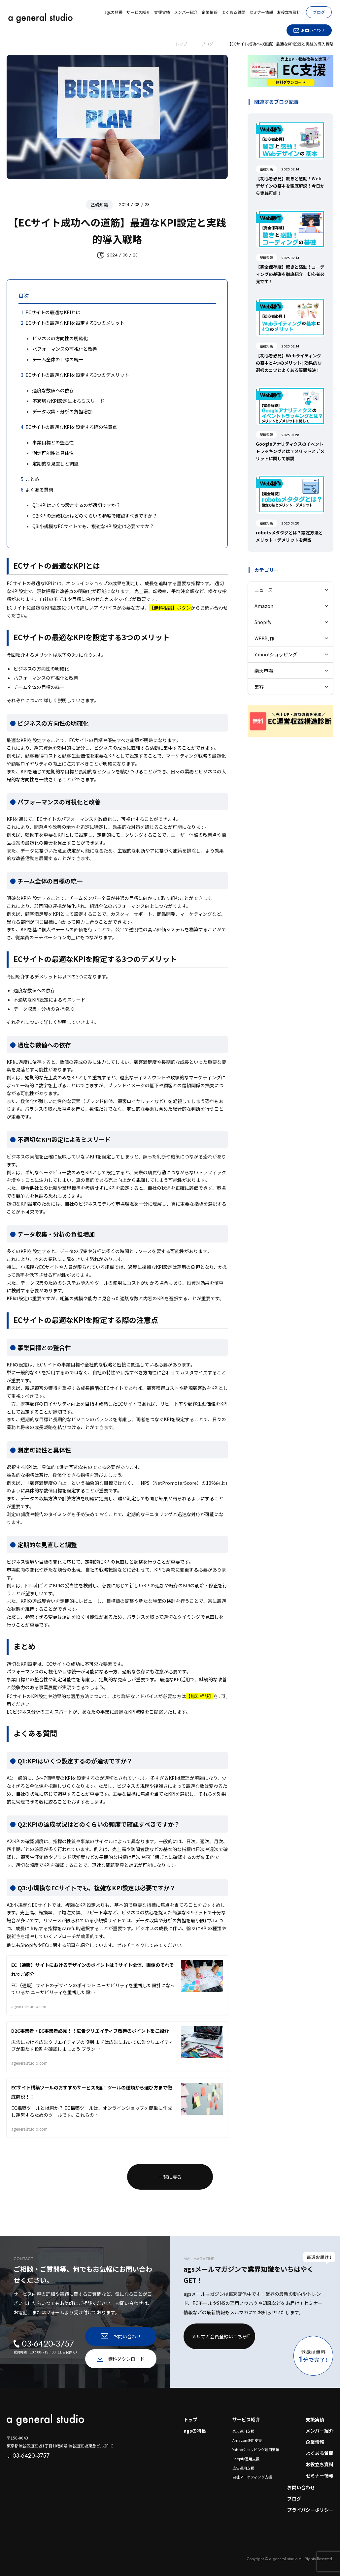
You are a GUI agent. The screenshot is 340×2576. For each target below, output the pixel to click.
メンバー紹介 (319, 2430)
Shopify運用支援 (245, 2458)
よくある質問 (319, 2453)
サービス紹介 (246, 2419)
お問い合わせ (301, 2487)
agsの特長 (195, 2430)
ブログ (319, 12)
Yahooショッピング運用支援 (255, 2449)
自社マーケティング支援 (252, 2476)
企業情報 (315, 2442)
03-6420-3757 (28, 2455)
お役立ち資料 (319, 2464)
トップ (190, 2419)
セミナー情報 (319, 2475)
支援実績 (315, 2419)
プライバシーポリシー (310, 2509)
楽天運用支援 (243, 2431)
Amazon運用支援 (247, 2440)
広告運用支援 (243, 2468)
